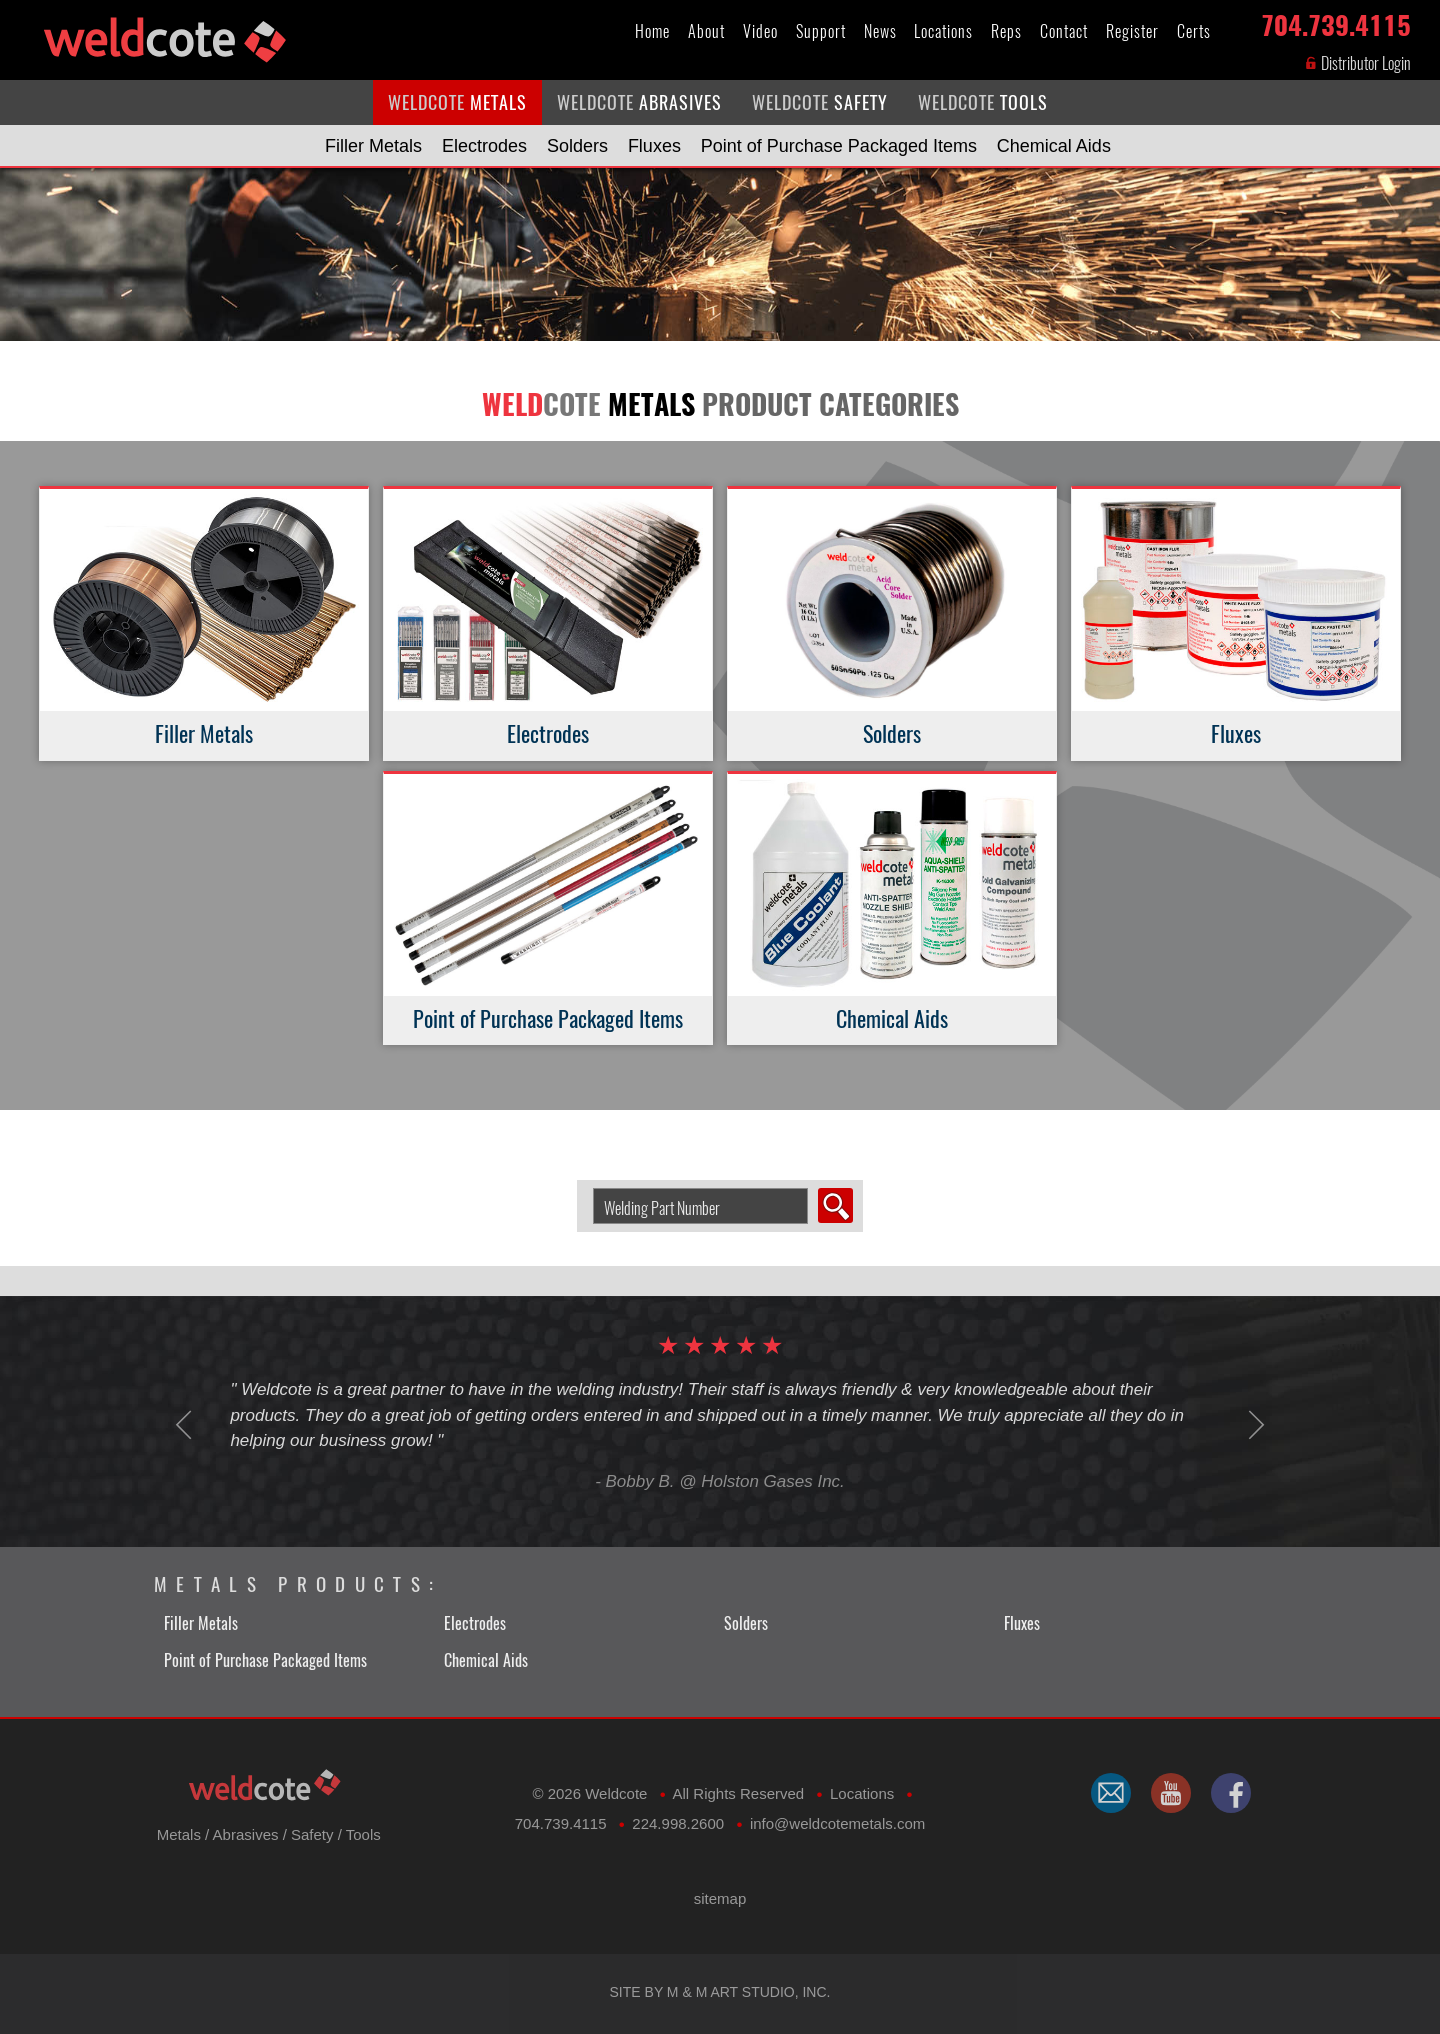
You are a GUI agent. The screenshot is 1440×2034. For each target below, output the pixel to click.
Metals (179, 1834)
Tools (363, 1834)
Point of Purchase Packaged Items (839, 146)
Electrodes (484, 146)
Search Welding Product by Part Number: (585, 1188)
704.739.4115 (1336, 21)
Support (821, 31)
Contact (1064, 31)
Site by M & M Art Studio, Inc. (720, 1992)
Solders (577, 146)
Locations (943, 31)
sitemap (720, 1898)
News (880, 31)
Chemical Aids (1054, 146)
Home (652, 31)
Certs (1194, 31)
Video (760, 31)
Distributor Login (1357, 63)
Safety (312, 1834)
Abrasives (246, 1834)
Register (1132, 31)
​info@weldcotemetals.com (837, 1823)
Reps (1006, 31)
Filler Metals (373, 146)
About (706, 31)
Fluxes (654, 146)
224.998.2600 (678, 1823)
